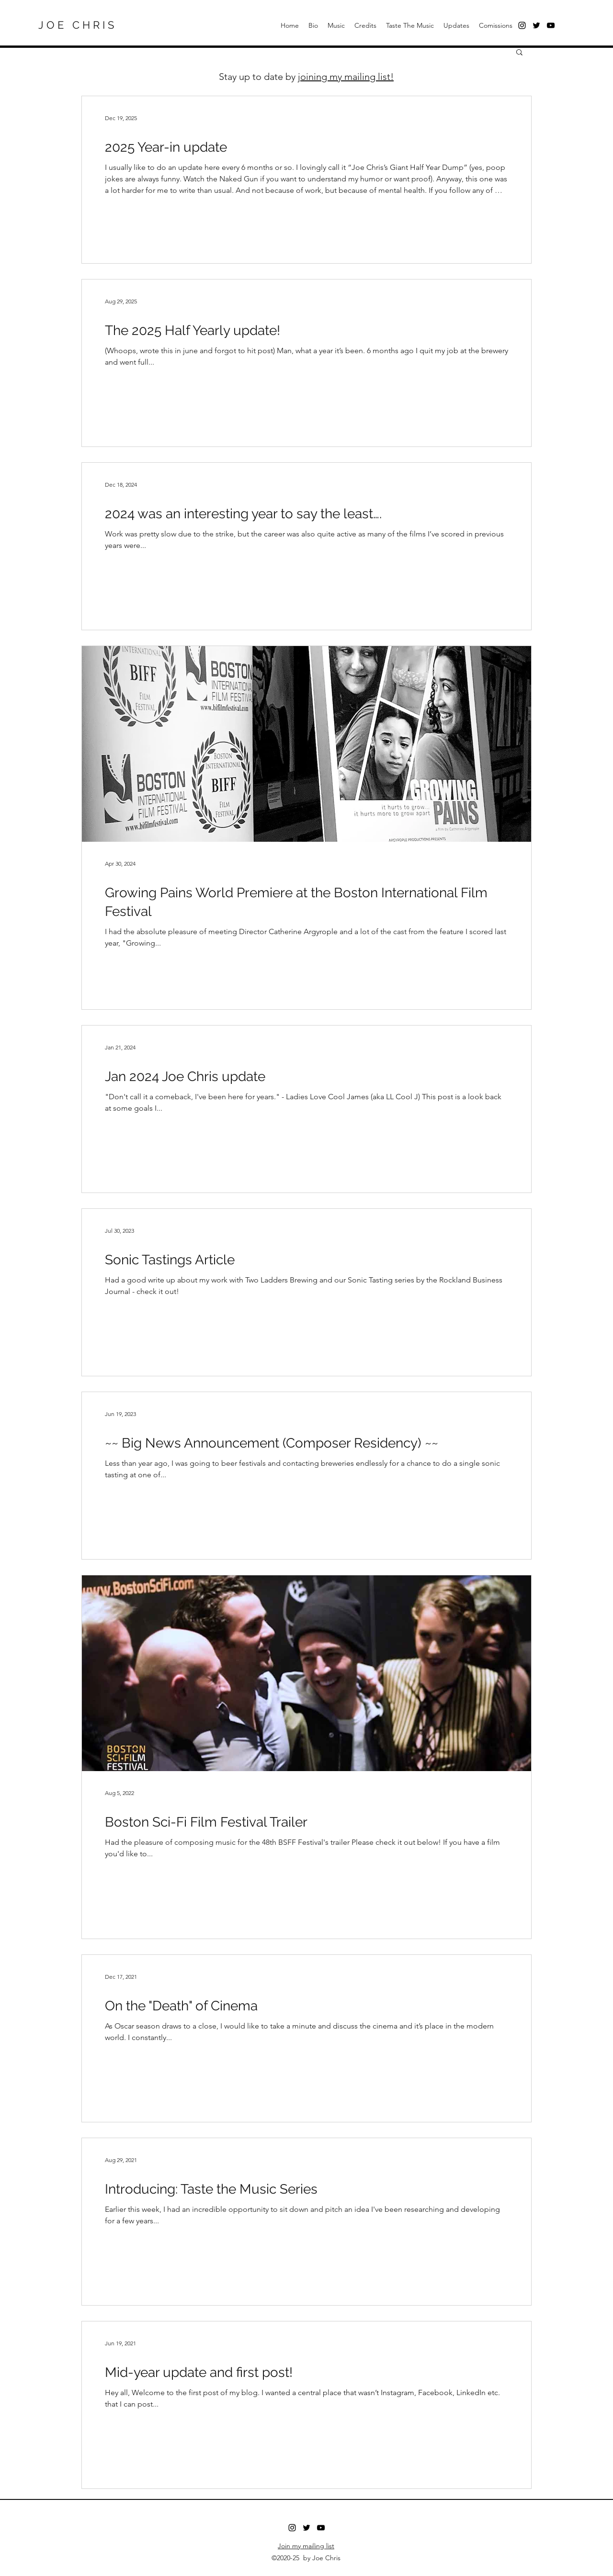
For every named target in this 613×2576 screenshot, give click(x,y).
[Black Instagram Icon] (522, 25)
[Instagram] (292, 2527)
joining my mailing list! (346, 76)
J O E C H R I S (76, 25)
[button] (519, 53)
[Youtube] (321, 2527)
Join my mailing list (306, 2546)
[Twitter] (536, 25)
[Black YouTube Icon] (551, 25)
